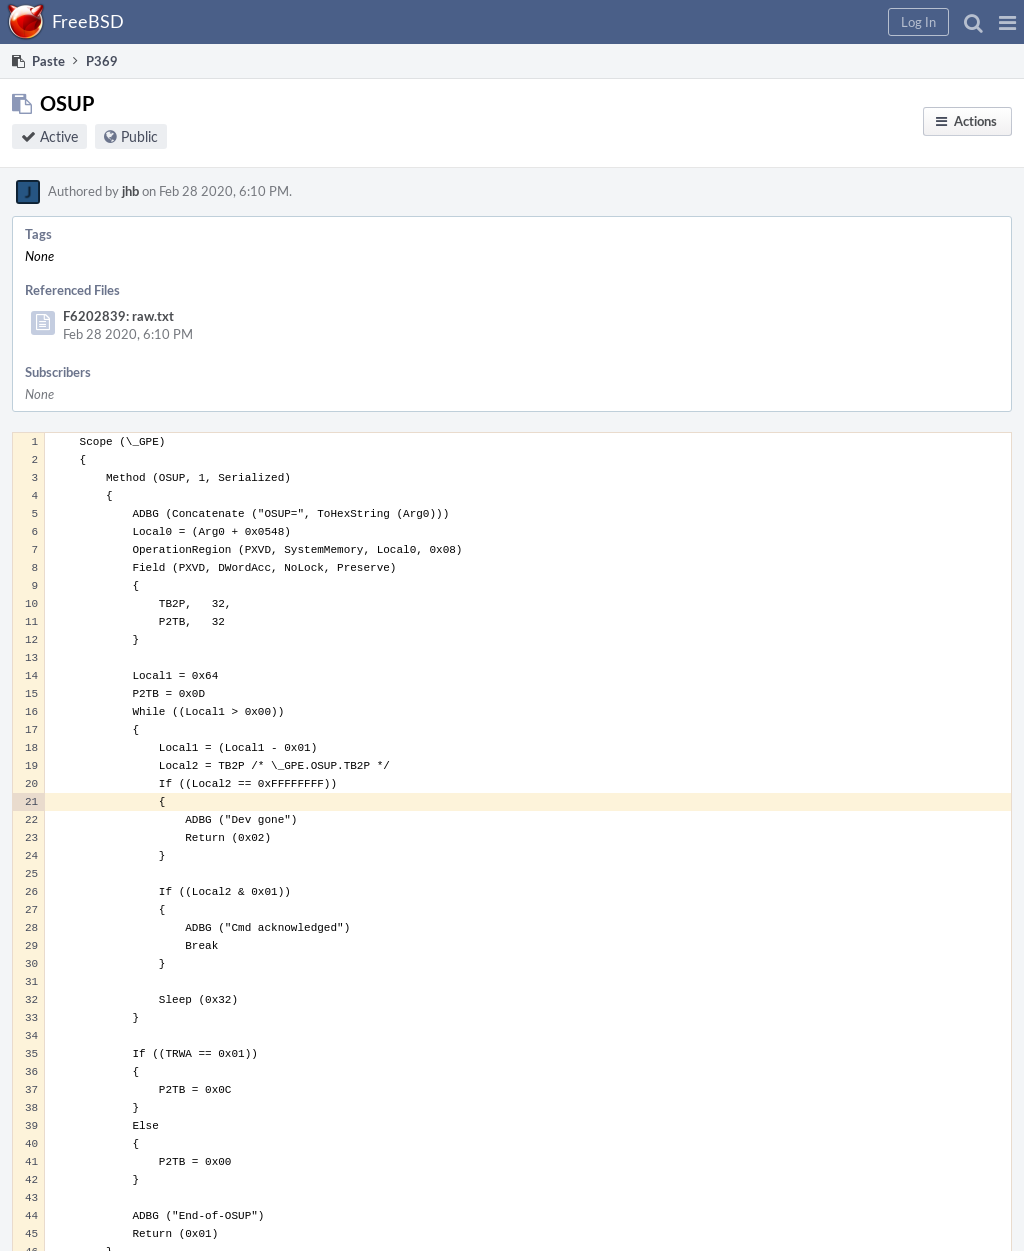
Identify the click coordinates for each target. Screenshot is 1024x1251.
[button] (1007, 22)
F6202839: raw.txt (118, 316)
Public (139, 136)
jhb (130, 191)
